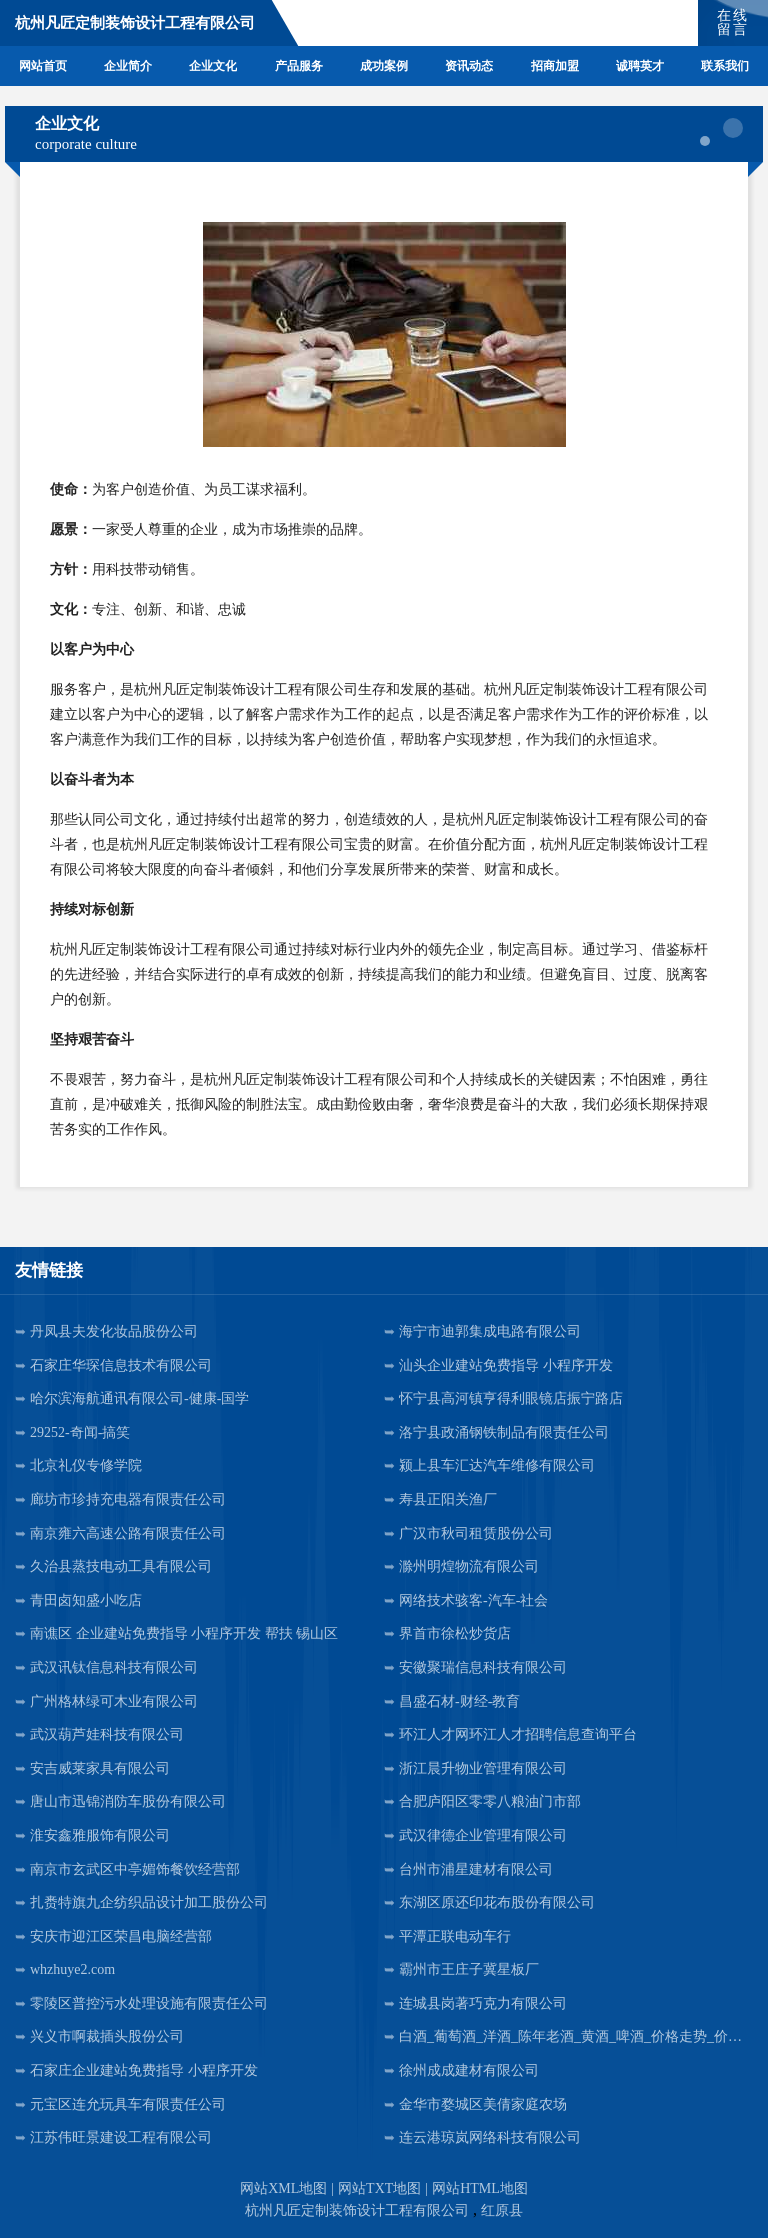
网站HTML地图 (480, 2188)
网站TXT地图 (379, 2188)
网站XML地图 (283, 2188)
